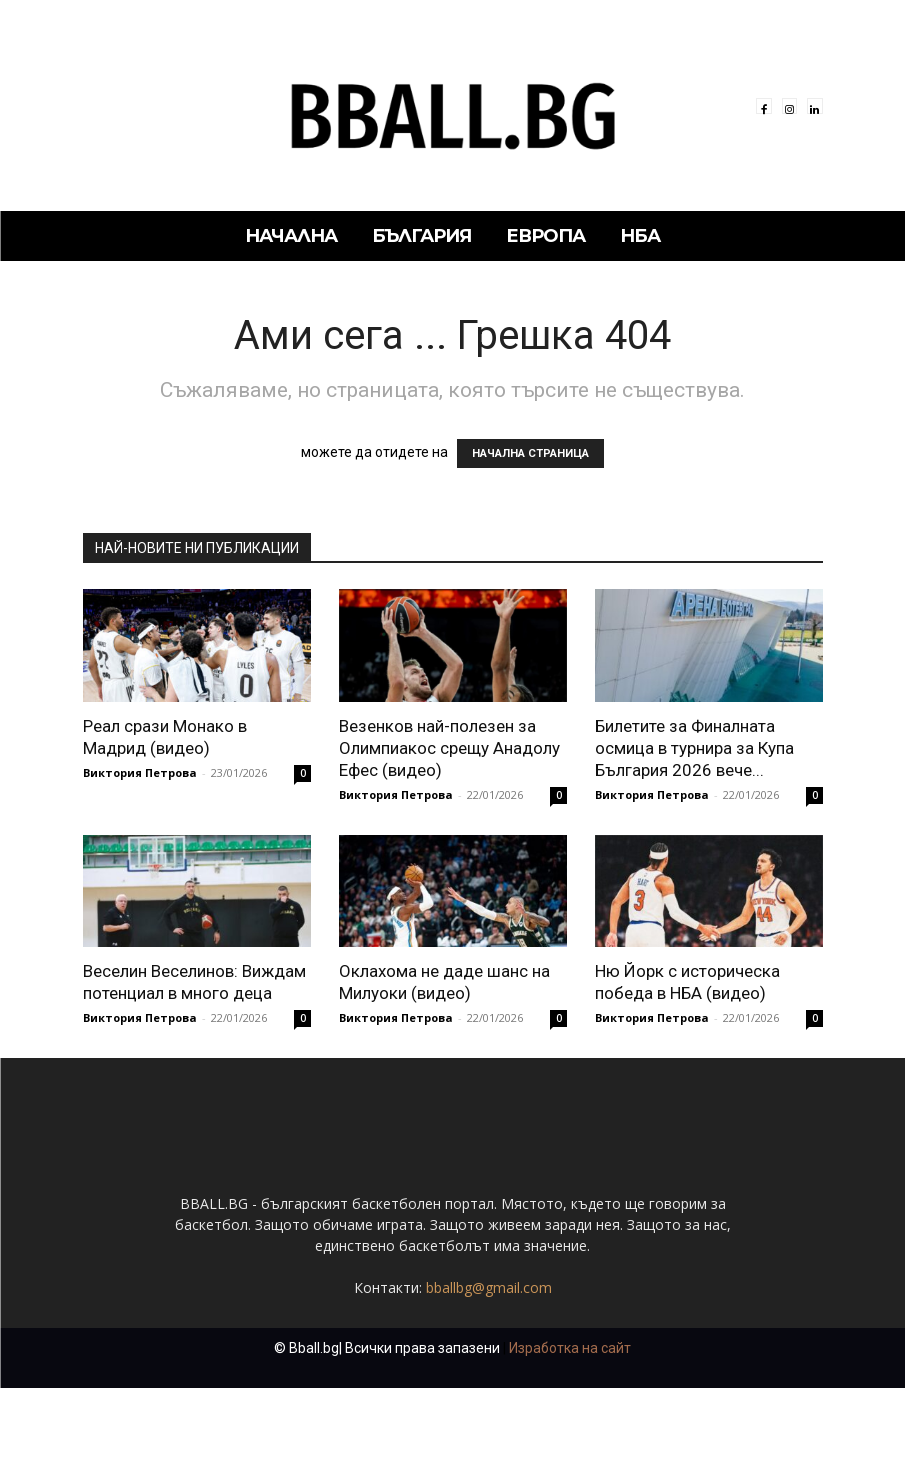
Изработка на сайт (570, 1348)
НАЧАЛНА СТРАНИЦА (530, 453)
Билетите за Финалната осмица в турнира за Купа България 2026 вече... (694, 748)
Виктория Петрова (140, 772)
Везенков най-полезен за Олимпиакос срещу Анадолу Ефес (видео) (449, 748)
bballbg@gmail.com (489, 1287)
